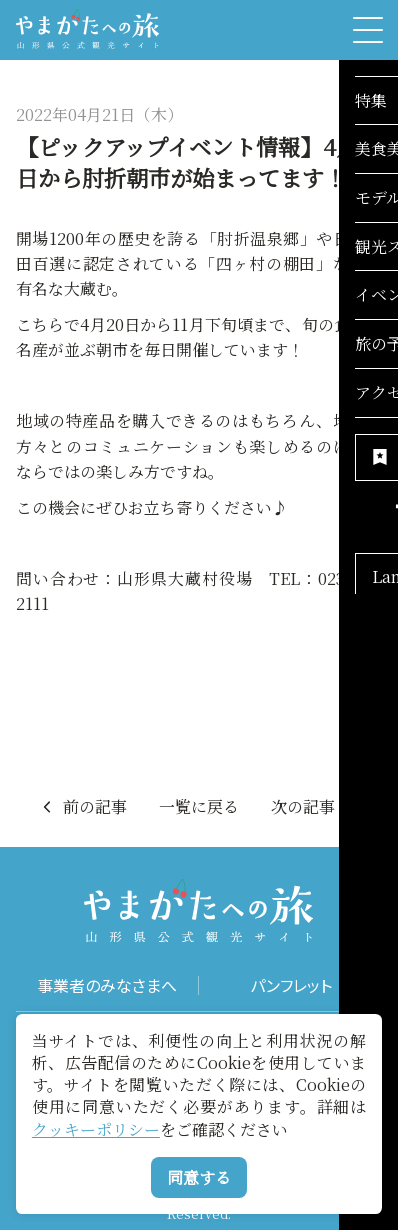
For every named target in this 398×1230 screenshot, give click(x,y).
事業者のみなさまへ (107, 985)
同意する (199, 1177)
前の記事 (83, 807)
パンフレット (291, 985)
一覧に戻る (199, 807)
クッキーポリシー (96, 1129)
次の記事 (315, 807)
